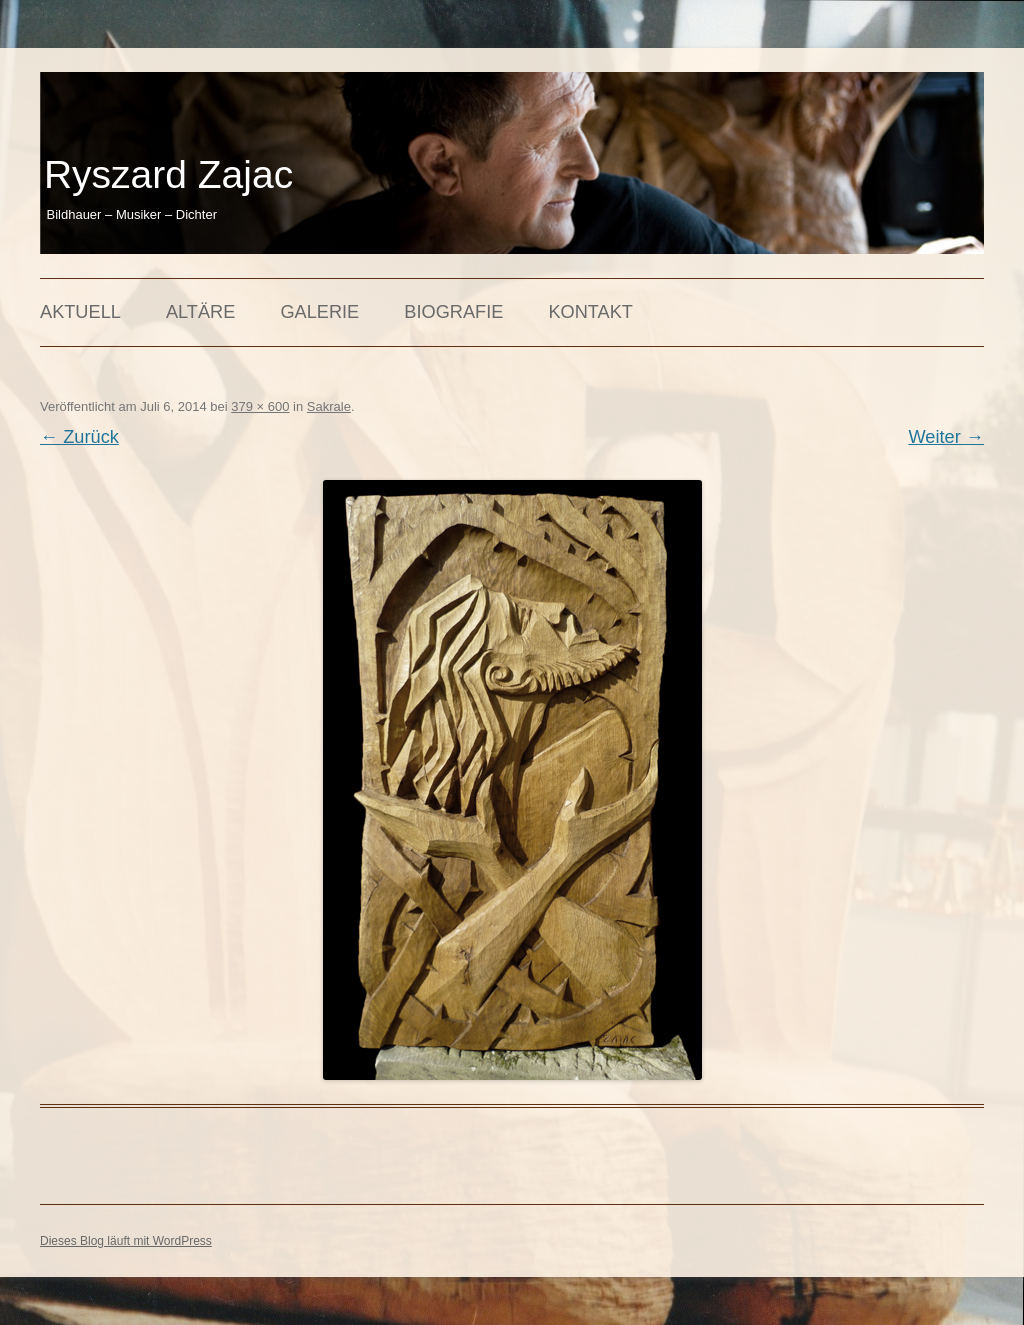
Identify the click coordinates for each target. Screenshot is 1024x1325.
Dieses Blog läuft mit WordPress (126, 1241)
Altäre (200, 312)
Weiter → (946, 437)
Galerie (319, 312)
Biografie (453, 312)
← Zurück (79, 437)
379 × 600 (260, 406)
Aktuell (80, 312)
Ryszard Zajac (168, 174)
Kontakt (590, 312)
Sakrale (329, 406)
